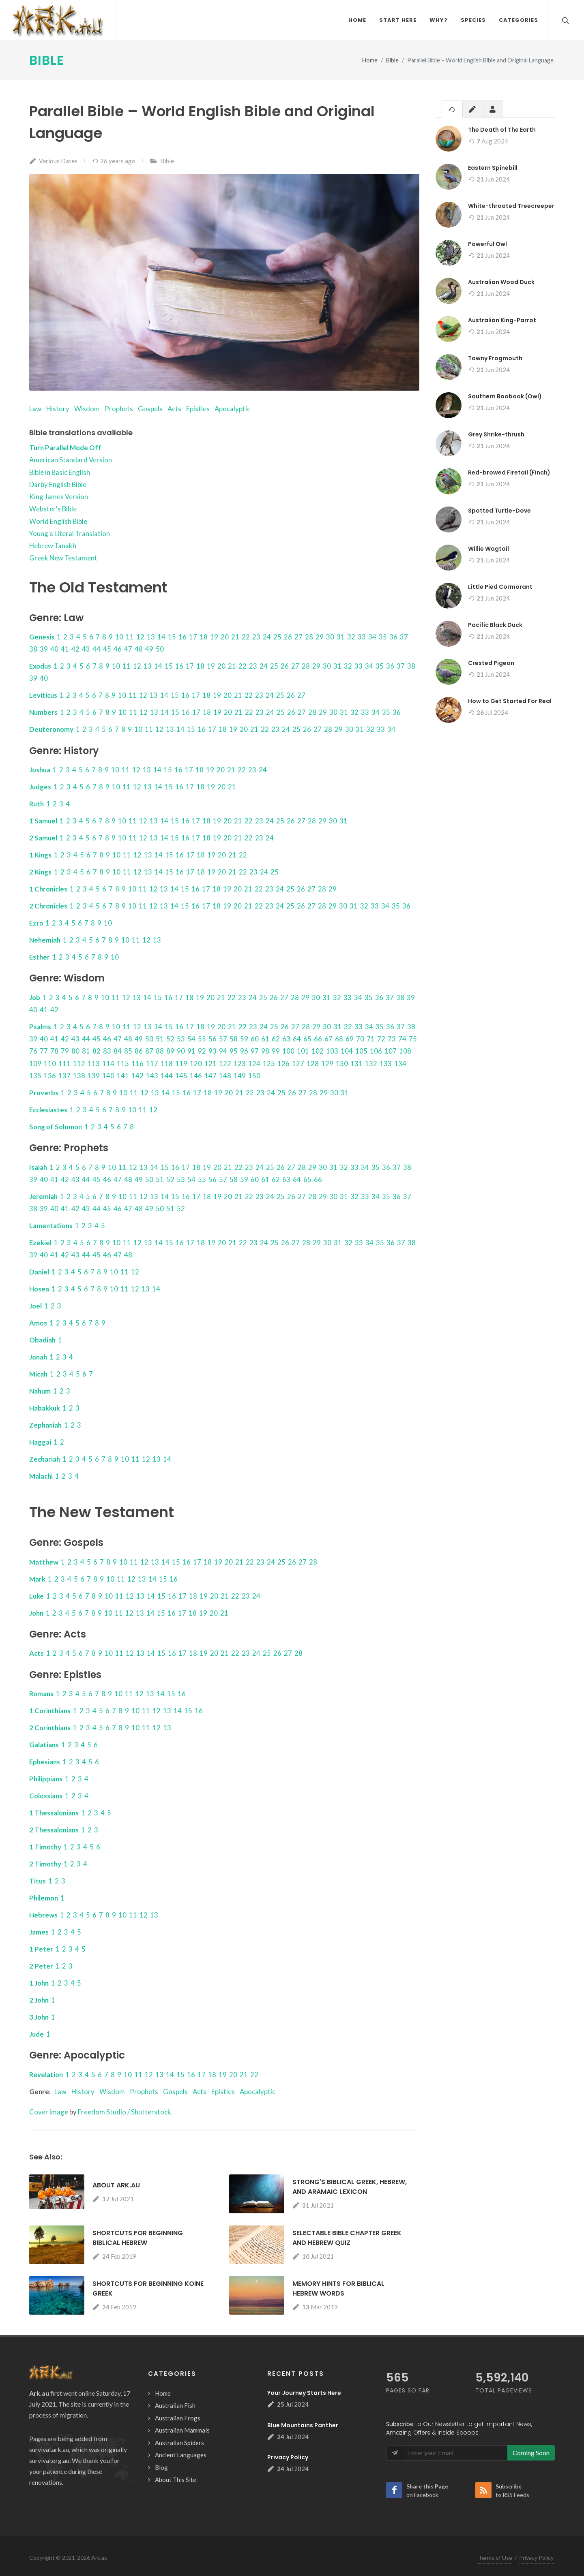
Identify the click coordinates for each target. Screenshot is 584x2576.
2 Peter (41, 1966)
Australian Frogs (177, 2418)
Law (35, 409)
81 (86, 1051)
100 (288, 1051)
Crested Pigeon (491, 663)
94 (223, 1051)
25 (277, 637)
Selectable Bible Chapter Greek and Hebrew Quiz (347, 2238)
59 (244, 1039)
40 (54, 649)
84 (118, 1051)
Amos (38, 1323)
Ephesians (44, 1762)
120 (196, 1064)
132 (371, 1064)
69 (350, 1039)
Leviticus (43, 695)
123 (240, 1064)
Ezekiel (40, 1243)
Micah (38, 1374)
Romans (41, 1694)
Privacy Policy (287, 2458)
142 (137, 1076)
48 (139, 649)
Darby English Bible (57, 485)
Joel (35, 1306)
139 (94, 1076)
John (36, 1613)
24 (267, 637)
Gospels (150, 409)
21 (235, 637)
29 (320, 637)
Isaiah (38, 1167)
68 (339, 1039)
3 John (39, 2017)
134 (400, 1064)
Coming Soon (531, 2453)
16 (182, 637)
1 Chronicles (48, 889)
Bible (46, 60)
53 (181, 1039)
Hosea (39, 1289)
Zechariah (44, 1459)
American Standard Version (70, 460)
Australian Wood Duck (501, 282)
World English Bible (58, 521)
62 (276, 1039)
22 (246, 637)
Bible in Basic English (59, 472)
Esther (39, 957)
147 (210, 1076)
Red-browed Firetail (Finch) (509, 473)
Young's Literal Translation (69, 534)
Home (370, 60)
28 (309, 637)
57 (223, 1039)
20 (225, 637)
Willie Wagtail (488, 549)
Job (34, 998)
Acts (174, 409)
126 (283, 1064)
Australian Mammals (182, 2430)
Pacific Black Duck (495, 625)
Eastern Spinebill (492, 168)
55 (202, 1039)
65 (307, 1039)
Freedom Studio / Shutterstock (124, 2112)
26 (288, 637)
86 (139, 1051)
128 (313, 1064)
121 (210, 1064)
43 (86, 649)
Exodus (40, 666)
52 (170, 1039)
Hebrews (43, 1915)
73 (392, 1039)
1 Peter (41, 1949)
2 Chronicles (48, 906)
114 (108, 1064)
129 (327, 1064)
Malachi (41, 1476)
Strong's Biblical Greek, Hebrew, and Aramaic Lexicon (349, 2187)
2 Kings (40, 872)
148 (225, 1076)
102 (317, 1051)
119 (181, 1064)
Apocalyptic (232, 409)
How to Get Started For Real (510, 701)
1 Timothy (45, 1847)
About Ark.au (116, 2185)
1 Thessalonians (54, 1813)
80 (75, 1051)
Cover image (48, 2112)
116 (137, 1064)
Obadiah (42, 1340)
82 (96, 1051)
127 (298, 1064)
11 (130, 637)
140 (108, 1076)
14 (161, 637)
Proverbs (43, 1093)
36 (393, 637)
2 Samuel (43, 838)
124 (254, 1064)
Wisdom (87, 409)
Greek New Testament (63, 558)
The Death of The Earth (502, 130)
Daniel (39, 1272)
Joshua (39, 770)
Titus (37, 1881)
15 (172, 637)
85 (128, 1051)
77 (44, 1051)
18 (204, 637)
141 (123, 1076)
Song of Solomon (55, 1127)
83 (107, 1051)
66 (318, 1039)
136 (50, 1076)
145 (181, 1076)
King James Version (58, 497)
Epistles (198, 409)
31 (341, 637)
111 (64, 1064)
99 (276, 1051)
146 (196, 1076)
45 (107, 649)
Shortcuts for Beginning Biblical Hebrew (137, 2238)
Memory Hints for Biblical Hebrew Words (338, 2288)
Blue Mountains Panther (302, 2426)
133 (386, 1064)
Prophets (119, 409)
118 (167, 1064)
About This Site (175, 2480)
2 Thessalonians (54, 1830)
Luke (36, 1596)
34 (372, 637)
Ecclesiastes (48, 1110)
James (39, 1932)
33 (362, 637)
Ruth (36, 804)
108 (405, 1051)
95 (234, 1051)
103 (332, 1051)
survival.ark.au (49, 2450)
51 (160, 1039)
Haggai (40, 1442)
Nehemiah (44, 940)
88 (160, 1051)
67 (328, 1039)
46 (118, 649)
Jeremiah (43, 1197)
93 (212, 1051)
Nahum (40, 1391)
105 (361, 1051)
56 (212, 1039)
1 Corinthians (50, 1711)
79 (65, 1051)
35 (383, 637)
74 (402, 1039)
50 (160, 649)
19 (214, 637)
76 (33, 1051)
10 (119, 637)
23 (256, 637)
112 (79, 1064)
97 (255, 1051)
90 (181, 1051)
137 (64, 1076)
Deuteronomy (51, 729)
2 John (39, 2000)
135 (35, 1076)
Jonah (38, 1357)
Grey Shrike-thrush (496, 435)
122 (225, 1064)
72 (381, 1039)
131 (356, 1064)
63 (286, 1039)
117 (152, 1064)
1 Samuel (43, 821)
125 (269, 1064)
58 (234, 1039)
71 (371, 1039)
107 (390, 1051)
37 (404, 637)
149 (240, 1076)
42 (75, 649)
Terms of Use (495, 2558)
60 (255, 1039)
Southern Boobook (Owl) (505, 397)
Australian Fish (175, 2405)
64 (297, 1039)
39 (44, 649)
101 (303, 1051)
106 (376, 1051)
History (57, 409)
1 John (39, 1983)
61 (265, 1039)
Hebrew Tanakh (52, 546)
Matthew (43, 1562)
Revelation (46, 2075)
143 (152, 1076)
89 (170, 1051)
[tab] (452, 109)
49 (149, 649)
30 (330, 637)
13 (151, 637)
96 (244, 1051)
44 (96, 649)
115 (123, 1064)
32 (351, 637)
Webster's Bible (53, 509)
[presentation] (452, 110)
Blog (161, 2467)
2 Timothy (45, 1864)
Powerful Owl (487, 244)
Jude (36, 2034)
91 (191, 1051)
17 (193, 637)
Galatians (44, 1745)
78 (54, 1051)
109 (35, 1064)
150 (254, 1076)
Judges (40, 787)
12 (140, 637)
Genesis (41, 637)
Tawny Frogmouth (495, 359)
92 (202, 1051)
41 (65, 649)
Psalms (40, 1027)
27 (298, 637)
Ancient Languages (180, 2455)
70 (360, 1039)
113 (94, 1064)
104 (347, 1051)
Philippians (45, 1779)
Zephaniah (45, 1425)
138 (79, 1076)
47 (128, 649)
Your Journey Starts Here (304, 2393)
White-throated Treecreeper (511, 206)
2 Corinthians (50, 1728)
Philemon (43, 1898)
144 (167, 1076)
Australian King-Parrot (502, 320)
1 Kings (40, 855)
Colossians (45, 1796)
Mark (37, 1579)
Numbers (43, 712)
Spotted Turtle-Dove (499, 511)
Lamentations (51, 1226)
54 (191, 1039)
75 (413, 1039)
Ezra (36, 923)
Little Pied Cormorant (500, 587)
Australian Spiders (179, 2443)
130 (342, 1064)
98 (265, 1051)
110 (50, 1064)
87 (149, 1051)
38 (33, 649)
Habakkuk (44, 1408)
